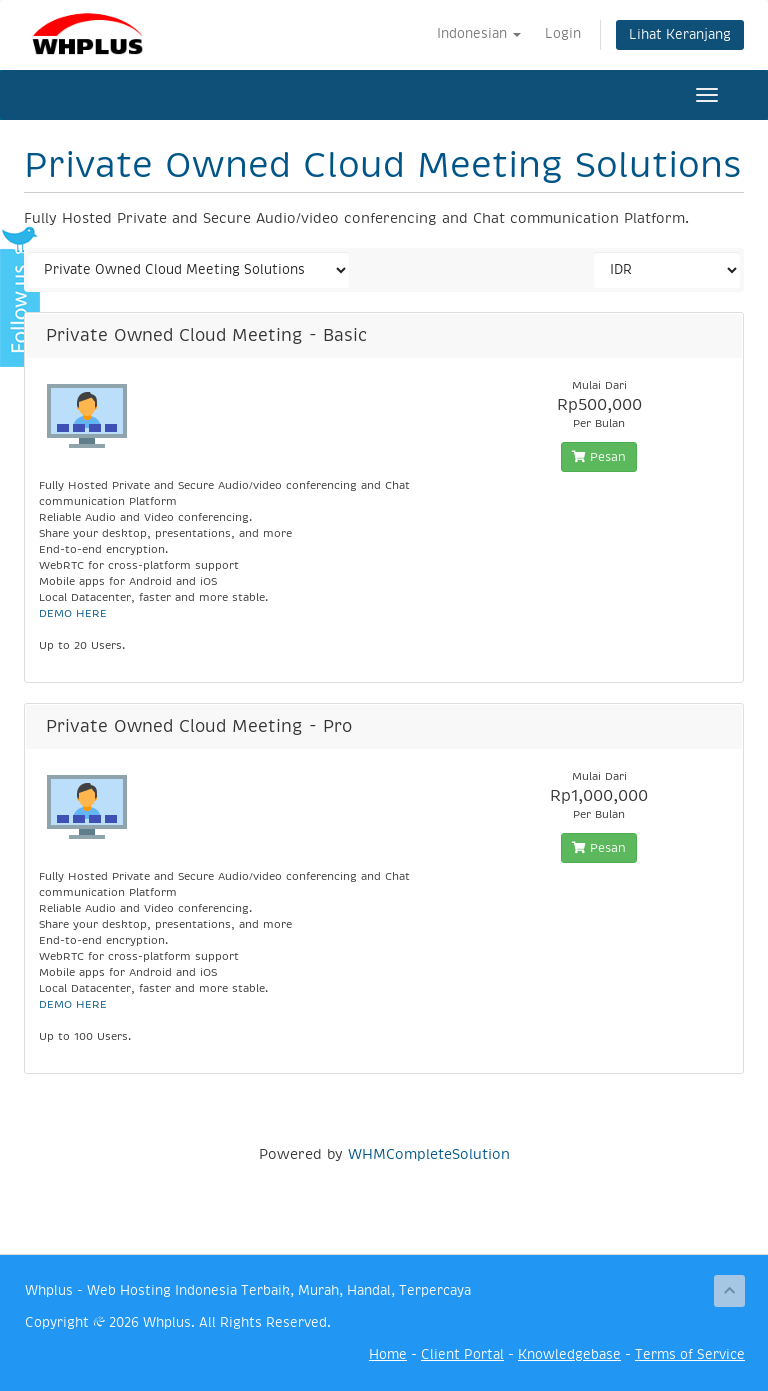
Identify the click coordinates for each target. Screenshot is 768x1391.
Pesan (599, 457)
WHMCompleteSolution (429, 1154)
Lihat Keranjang (680, 34)
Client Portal (462, 1354)
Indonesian (479, 33)
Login (563, 33)
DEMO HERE (73, 613)
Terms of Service (690, 1354)
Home (388, 1354)
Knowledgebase (569, 1354)
